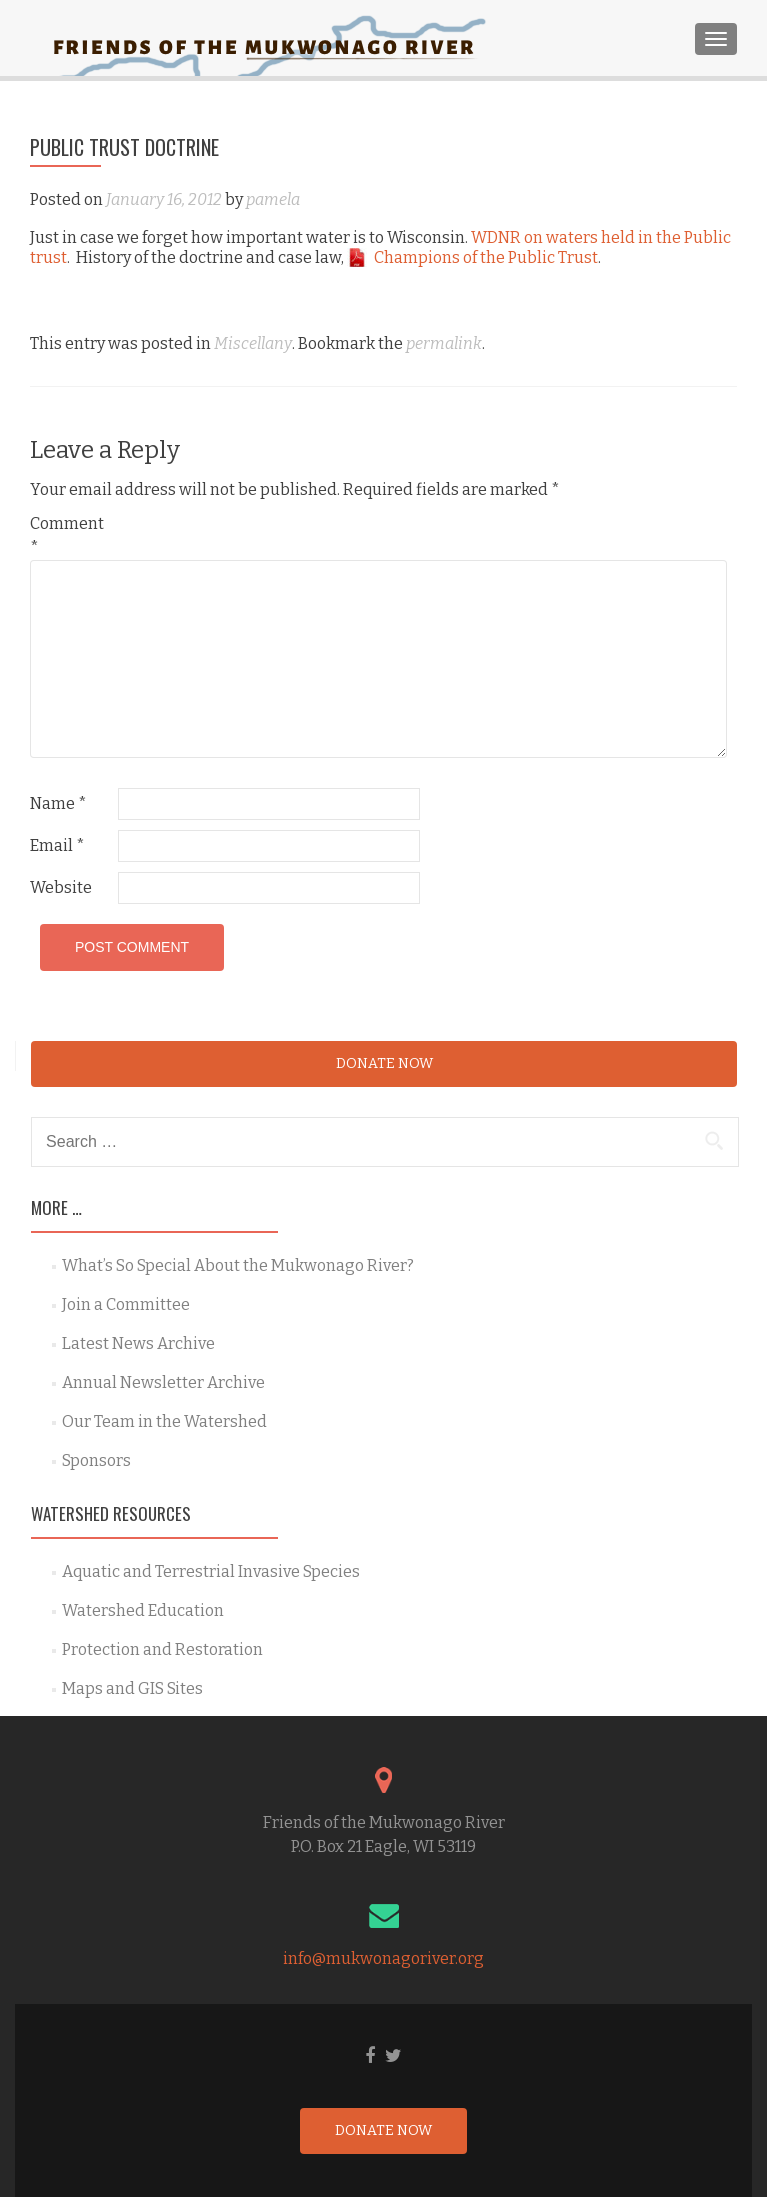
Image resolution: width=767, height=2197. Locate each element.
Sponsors (96, 1460)
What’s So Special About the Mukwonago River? (238, 1265)
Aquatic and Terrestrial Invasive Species (211, 1571)
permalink (444, 343)
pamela (273, 199)
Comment (67, 535)
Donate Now (384, 1063)
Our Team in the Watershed (164, 1421)
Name (58, 803)
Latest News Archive (138, 1343)
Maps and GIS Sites (132, 1688)
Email (57, 845)
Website (61, 887)
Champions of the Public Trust (486, 257)
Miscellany (253, 343)
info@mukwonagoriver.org (383, 1958)
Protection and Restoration (162, 1649)
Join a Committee (126, 1304)
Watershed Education (143, 1610)
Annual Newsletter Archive (163, 1382)
